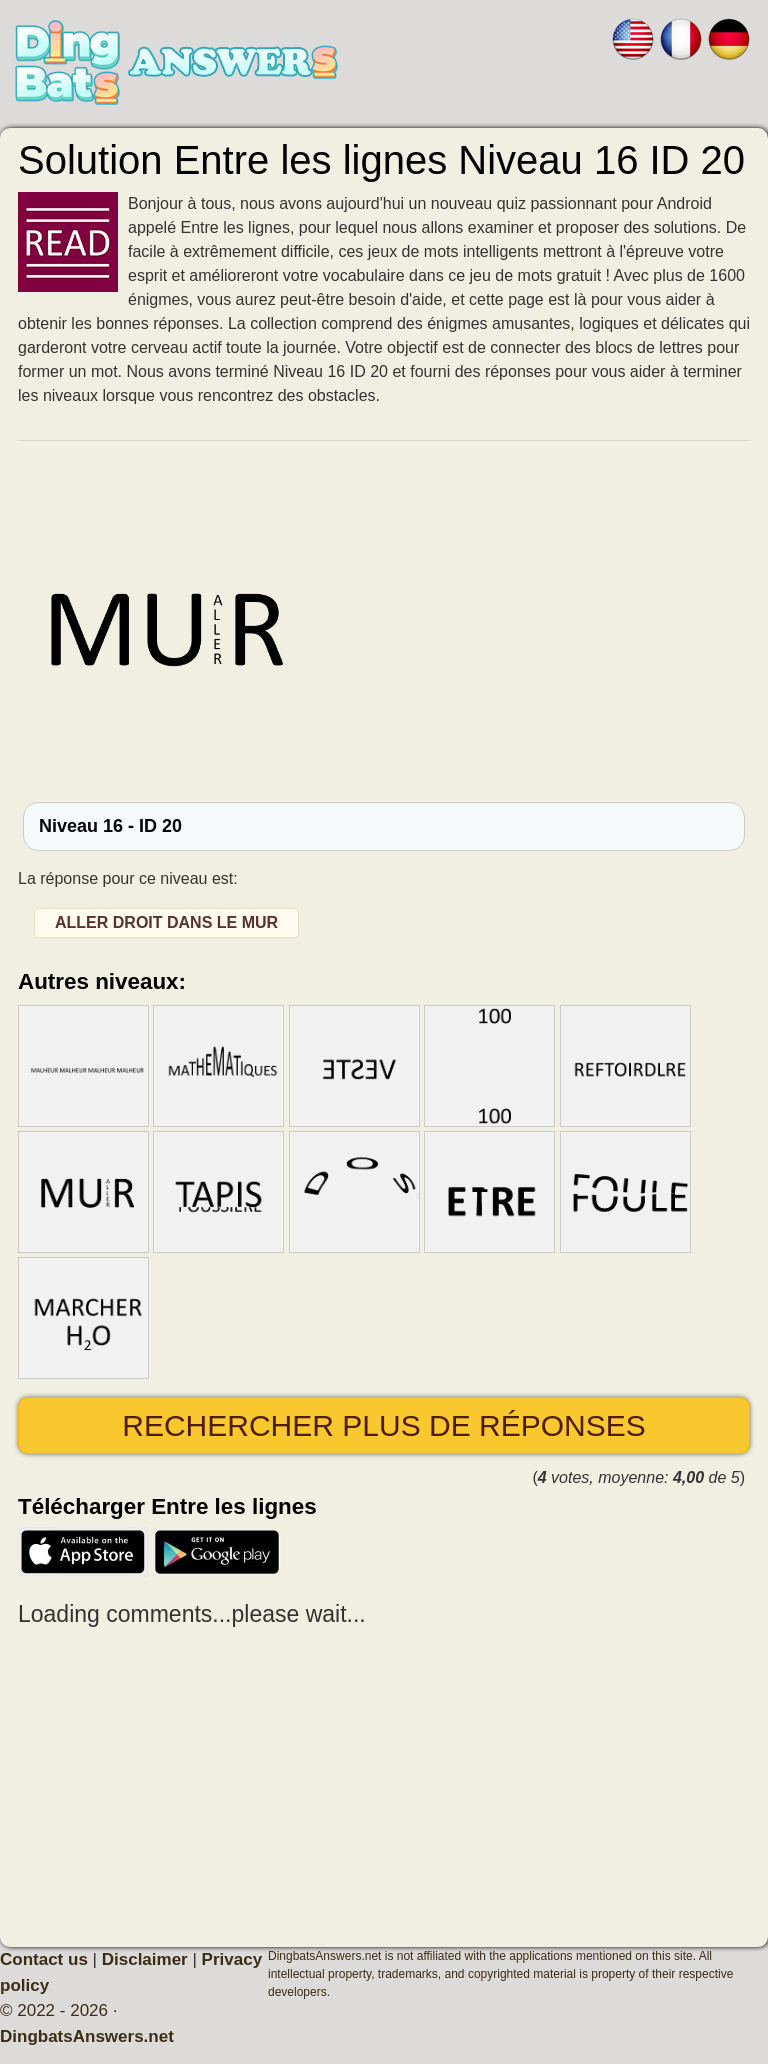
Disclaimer (145, 1959)
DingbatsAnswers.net (87, 2036)
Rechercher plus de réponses (383, 1425)
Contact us (44, 1959)
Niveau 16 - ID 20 (110, 826)
